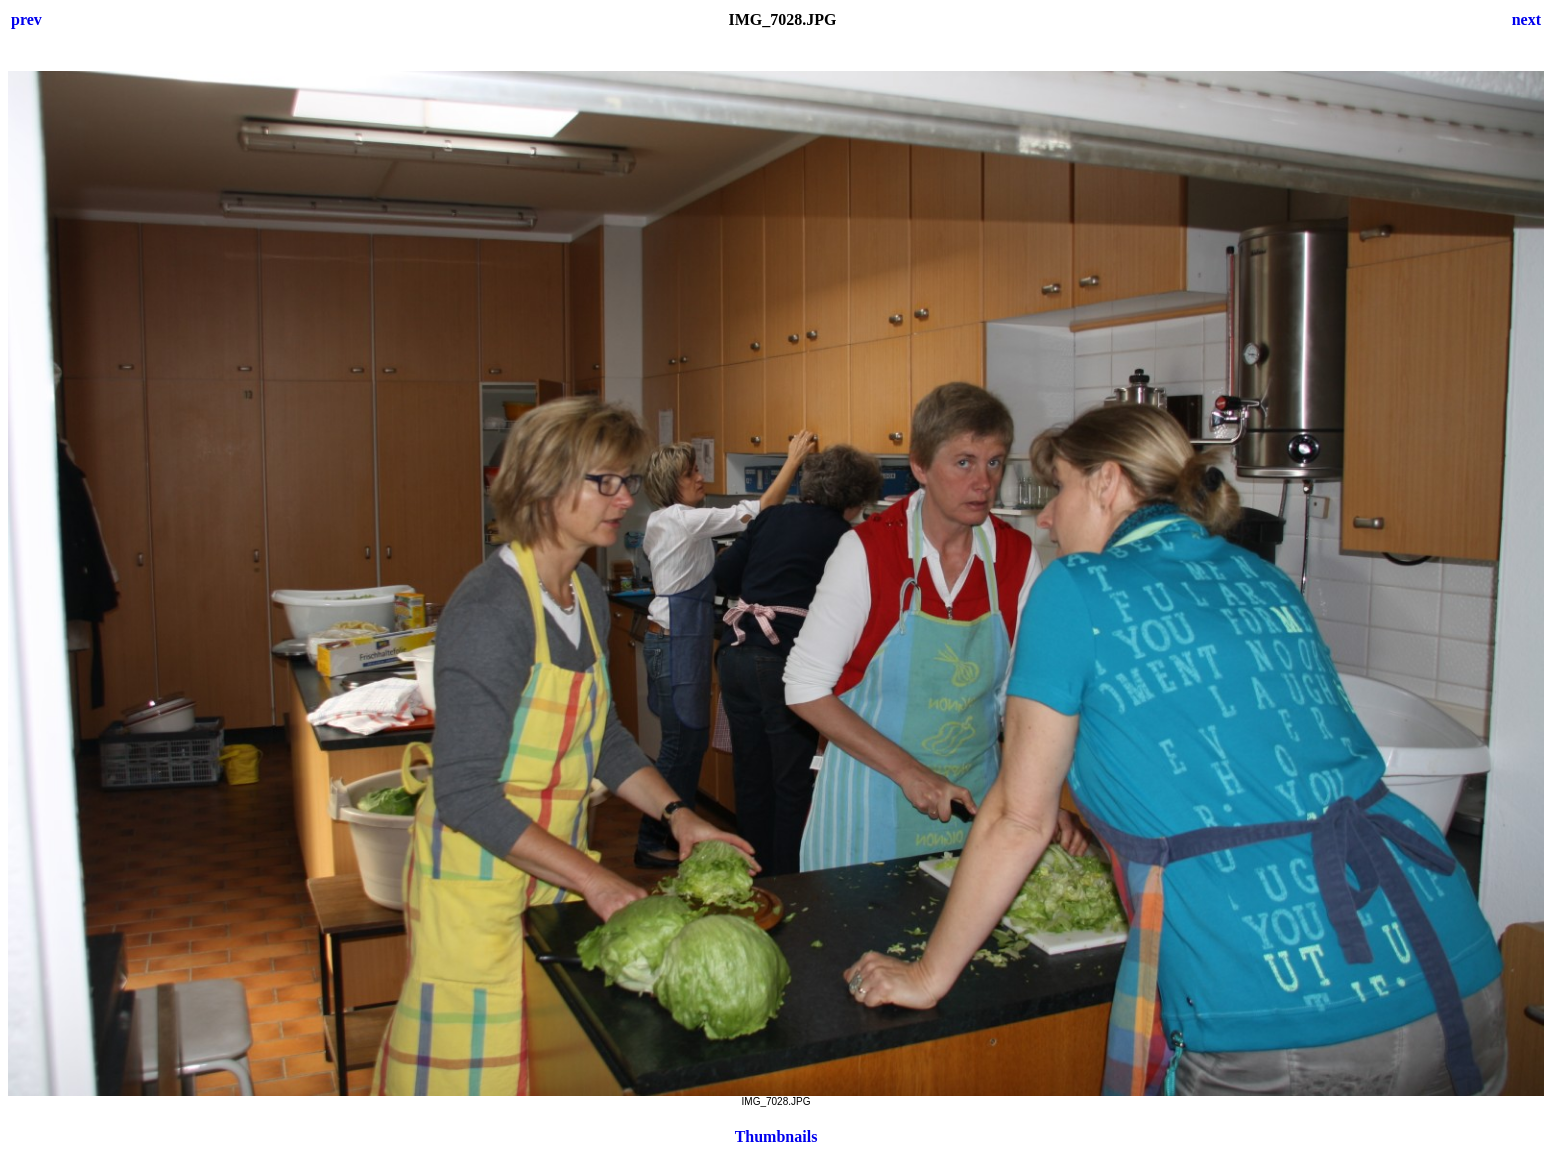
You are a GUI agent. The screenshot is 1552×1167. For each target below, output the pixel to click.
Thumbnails (776, 1136)
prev (26, 19)
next (1526, 19)
